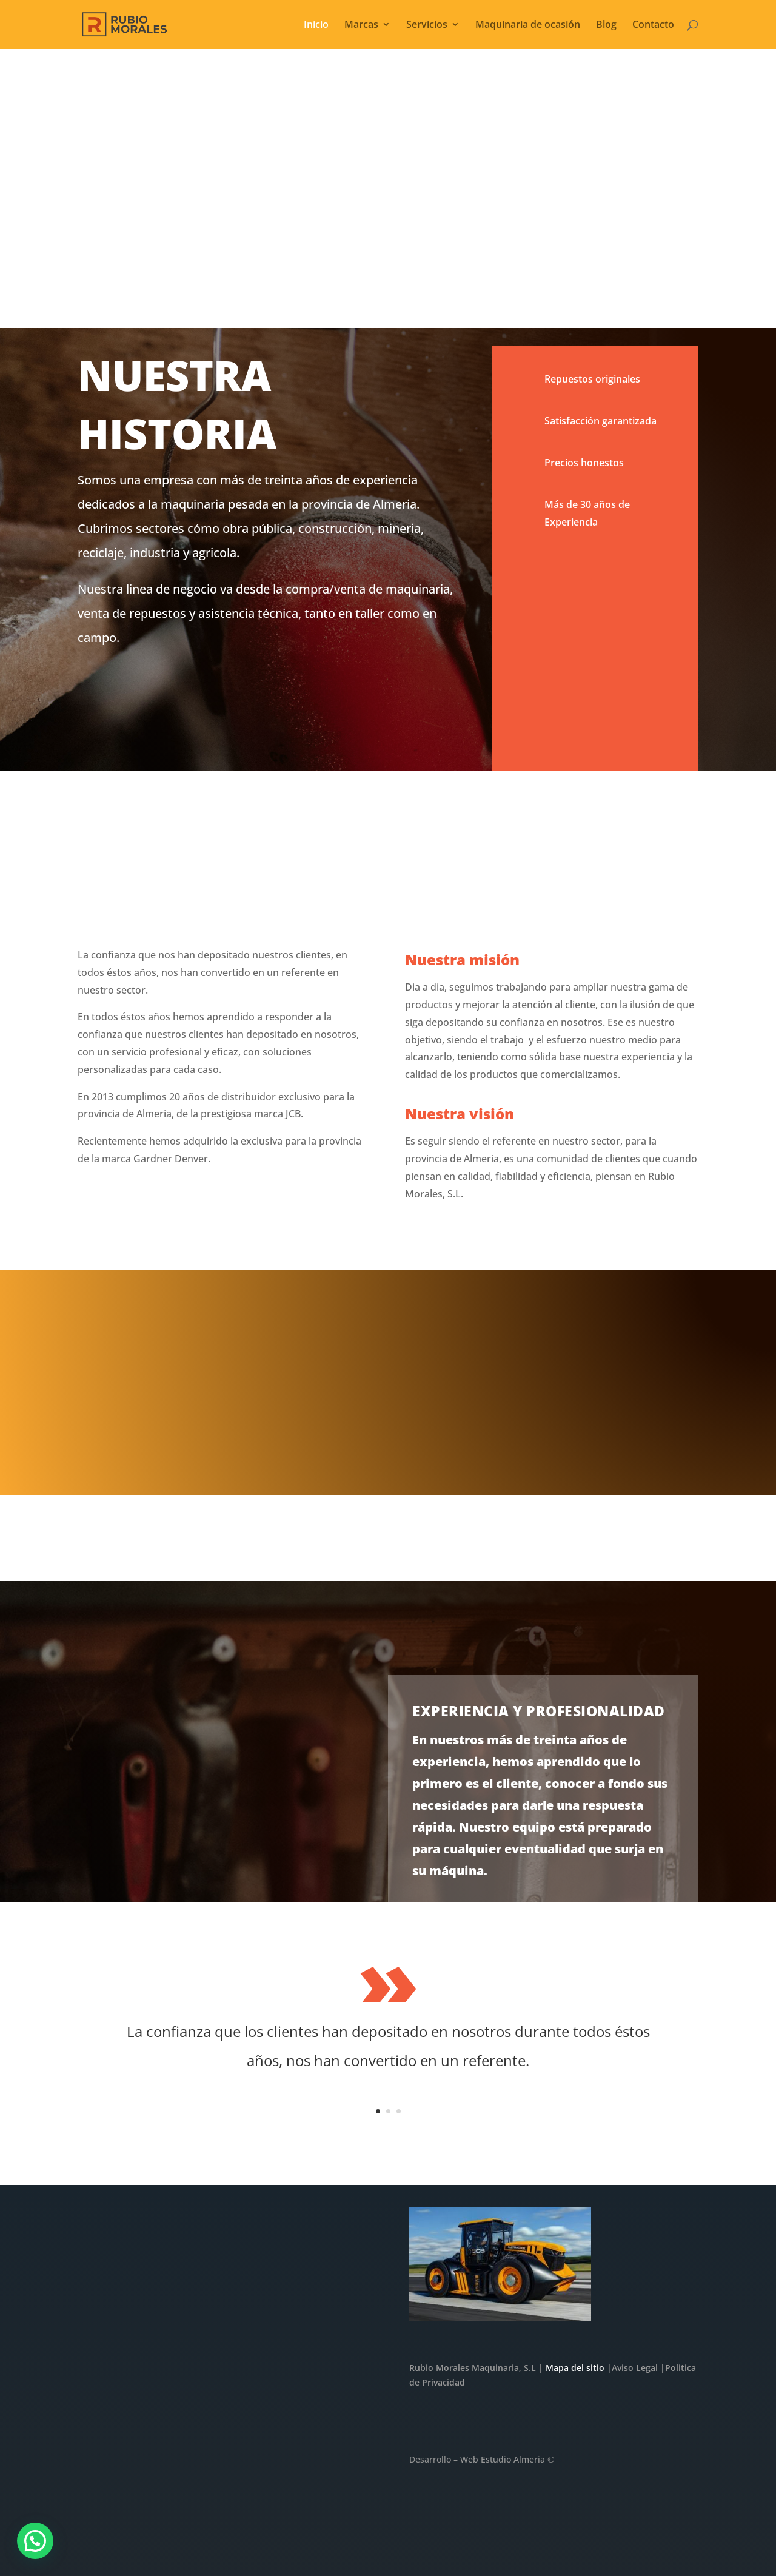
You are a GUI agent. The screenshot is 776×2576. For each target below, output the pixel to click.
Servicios (426, 25)
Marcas (361, 25)
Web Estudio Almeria (502, 2459)
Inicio (316, 25)
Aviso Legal (635, 2368)
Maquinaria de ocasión (527, 25)
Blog (606, 25)
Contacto (653, 25)
